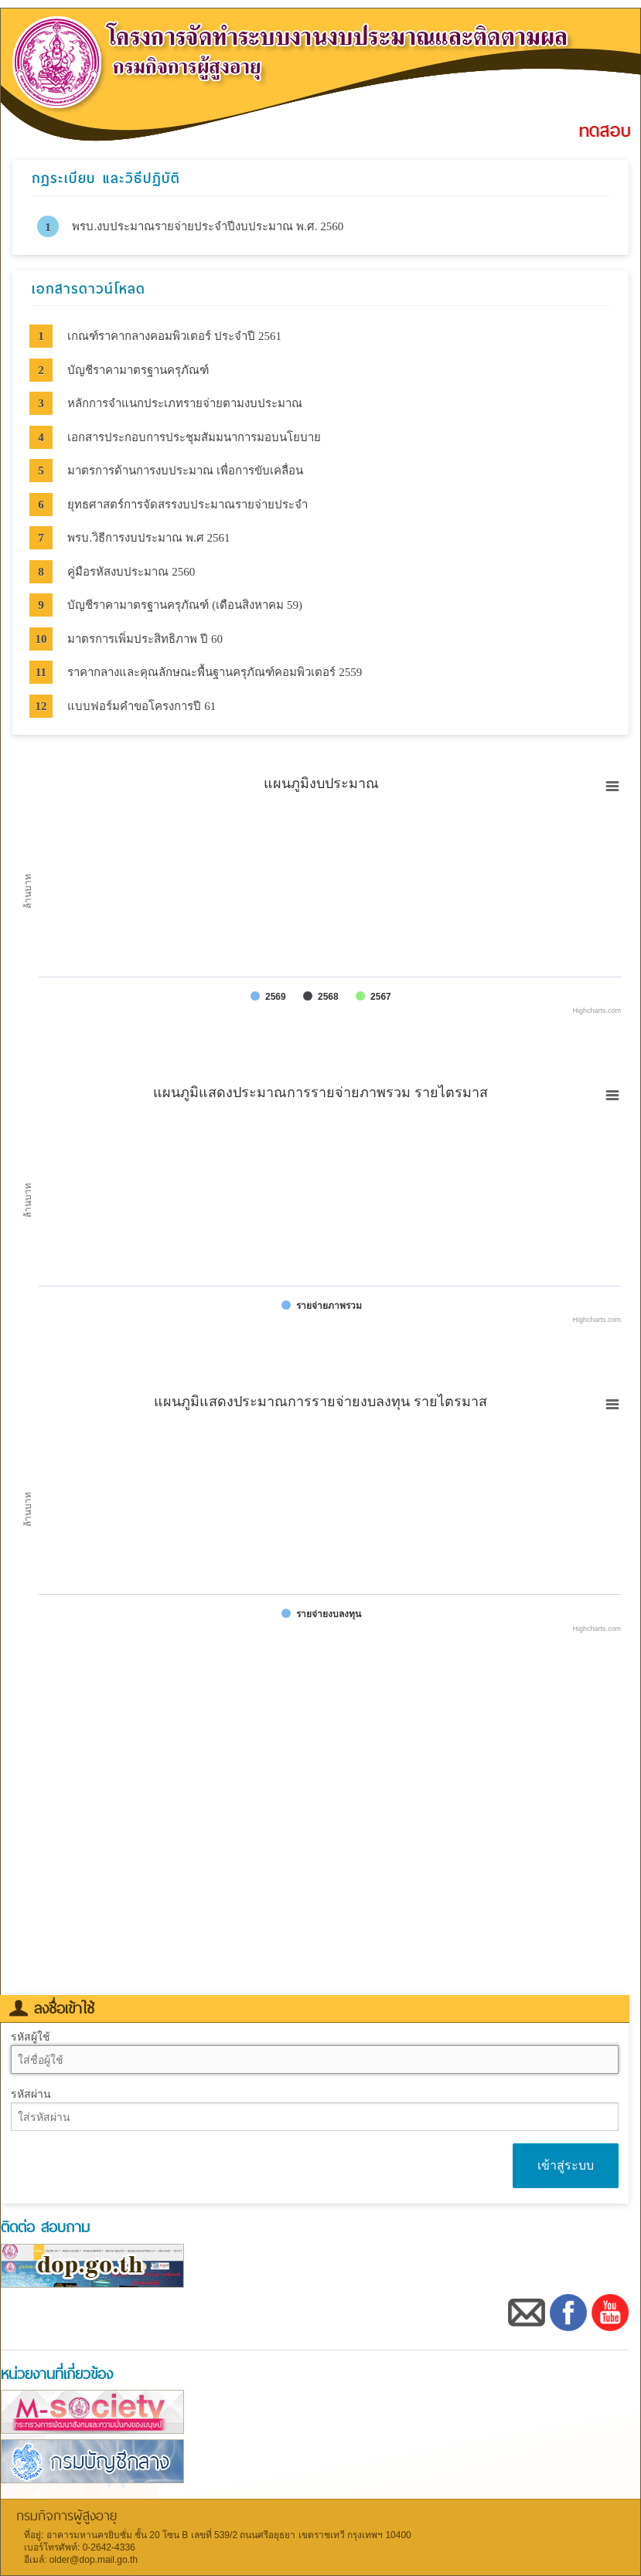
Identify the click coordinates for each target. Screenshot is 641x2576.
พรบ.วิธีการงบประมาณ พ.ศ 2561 (148, 538)
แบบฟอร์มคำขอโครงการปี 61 (141, 706)
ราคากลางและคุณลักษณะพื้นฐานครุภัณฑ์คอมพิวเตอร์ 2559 (214, 672)
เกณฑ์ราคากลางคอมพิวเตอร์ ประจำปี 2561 (174, 336)
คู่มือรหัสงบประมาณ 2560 (131, 572)
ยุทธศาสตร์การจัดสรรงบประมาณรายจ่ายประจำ (187, 504)
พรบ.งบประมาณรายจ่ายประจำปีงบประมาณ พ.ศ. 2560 (207, 226)
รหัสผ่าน (31, 2094)
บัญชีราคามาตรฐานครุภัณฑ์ (138, 370)
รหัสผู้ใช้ (30, 2037)
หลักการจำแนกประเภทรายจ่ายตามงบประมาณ (184, 403)
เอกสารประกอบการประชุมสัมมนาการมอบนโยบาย (194, 437)
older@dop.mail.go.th (93, 2559)
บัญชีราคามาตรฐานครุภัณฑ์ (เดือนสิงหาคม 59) (184, 605)
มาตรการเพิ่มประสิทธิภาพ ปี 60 (145, 639)
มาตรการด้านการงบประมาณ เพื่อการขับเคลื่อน (185, 470)
